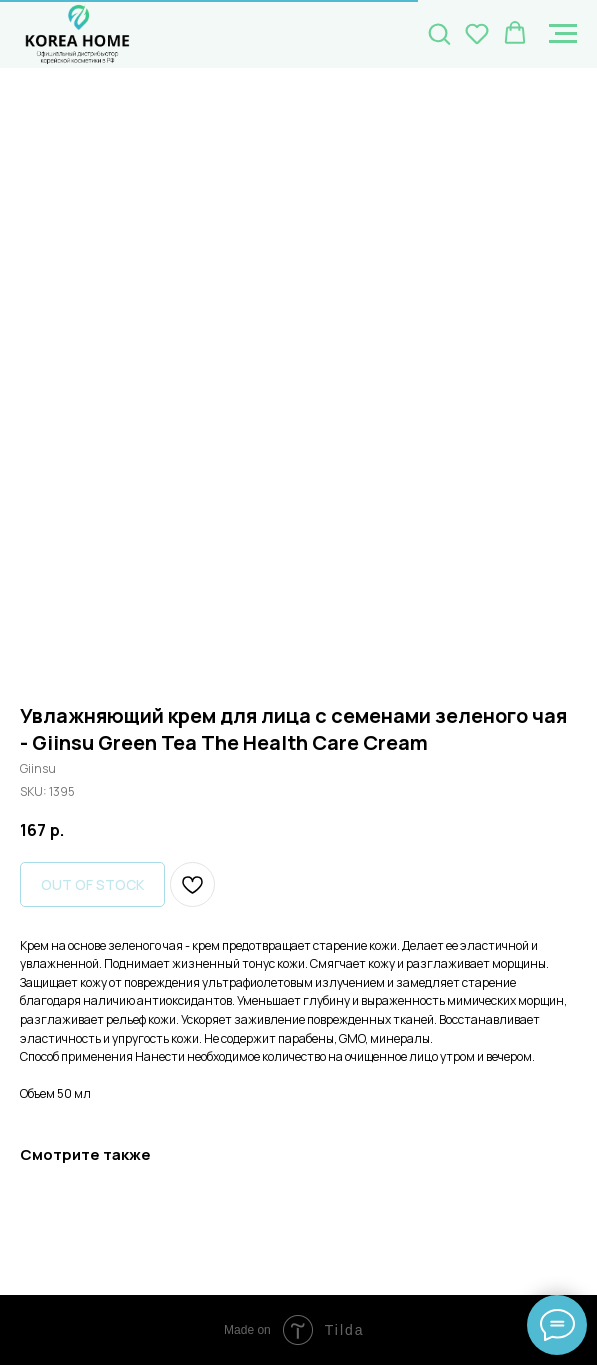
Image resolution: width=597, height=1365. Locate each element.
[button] (439, 33)
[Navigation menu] (563, 34)
